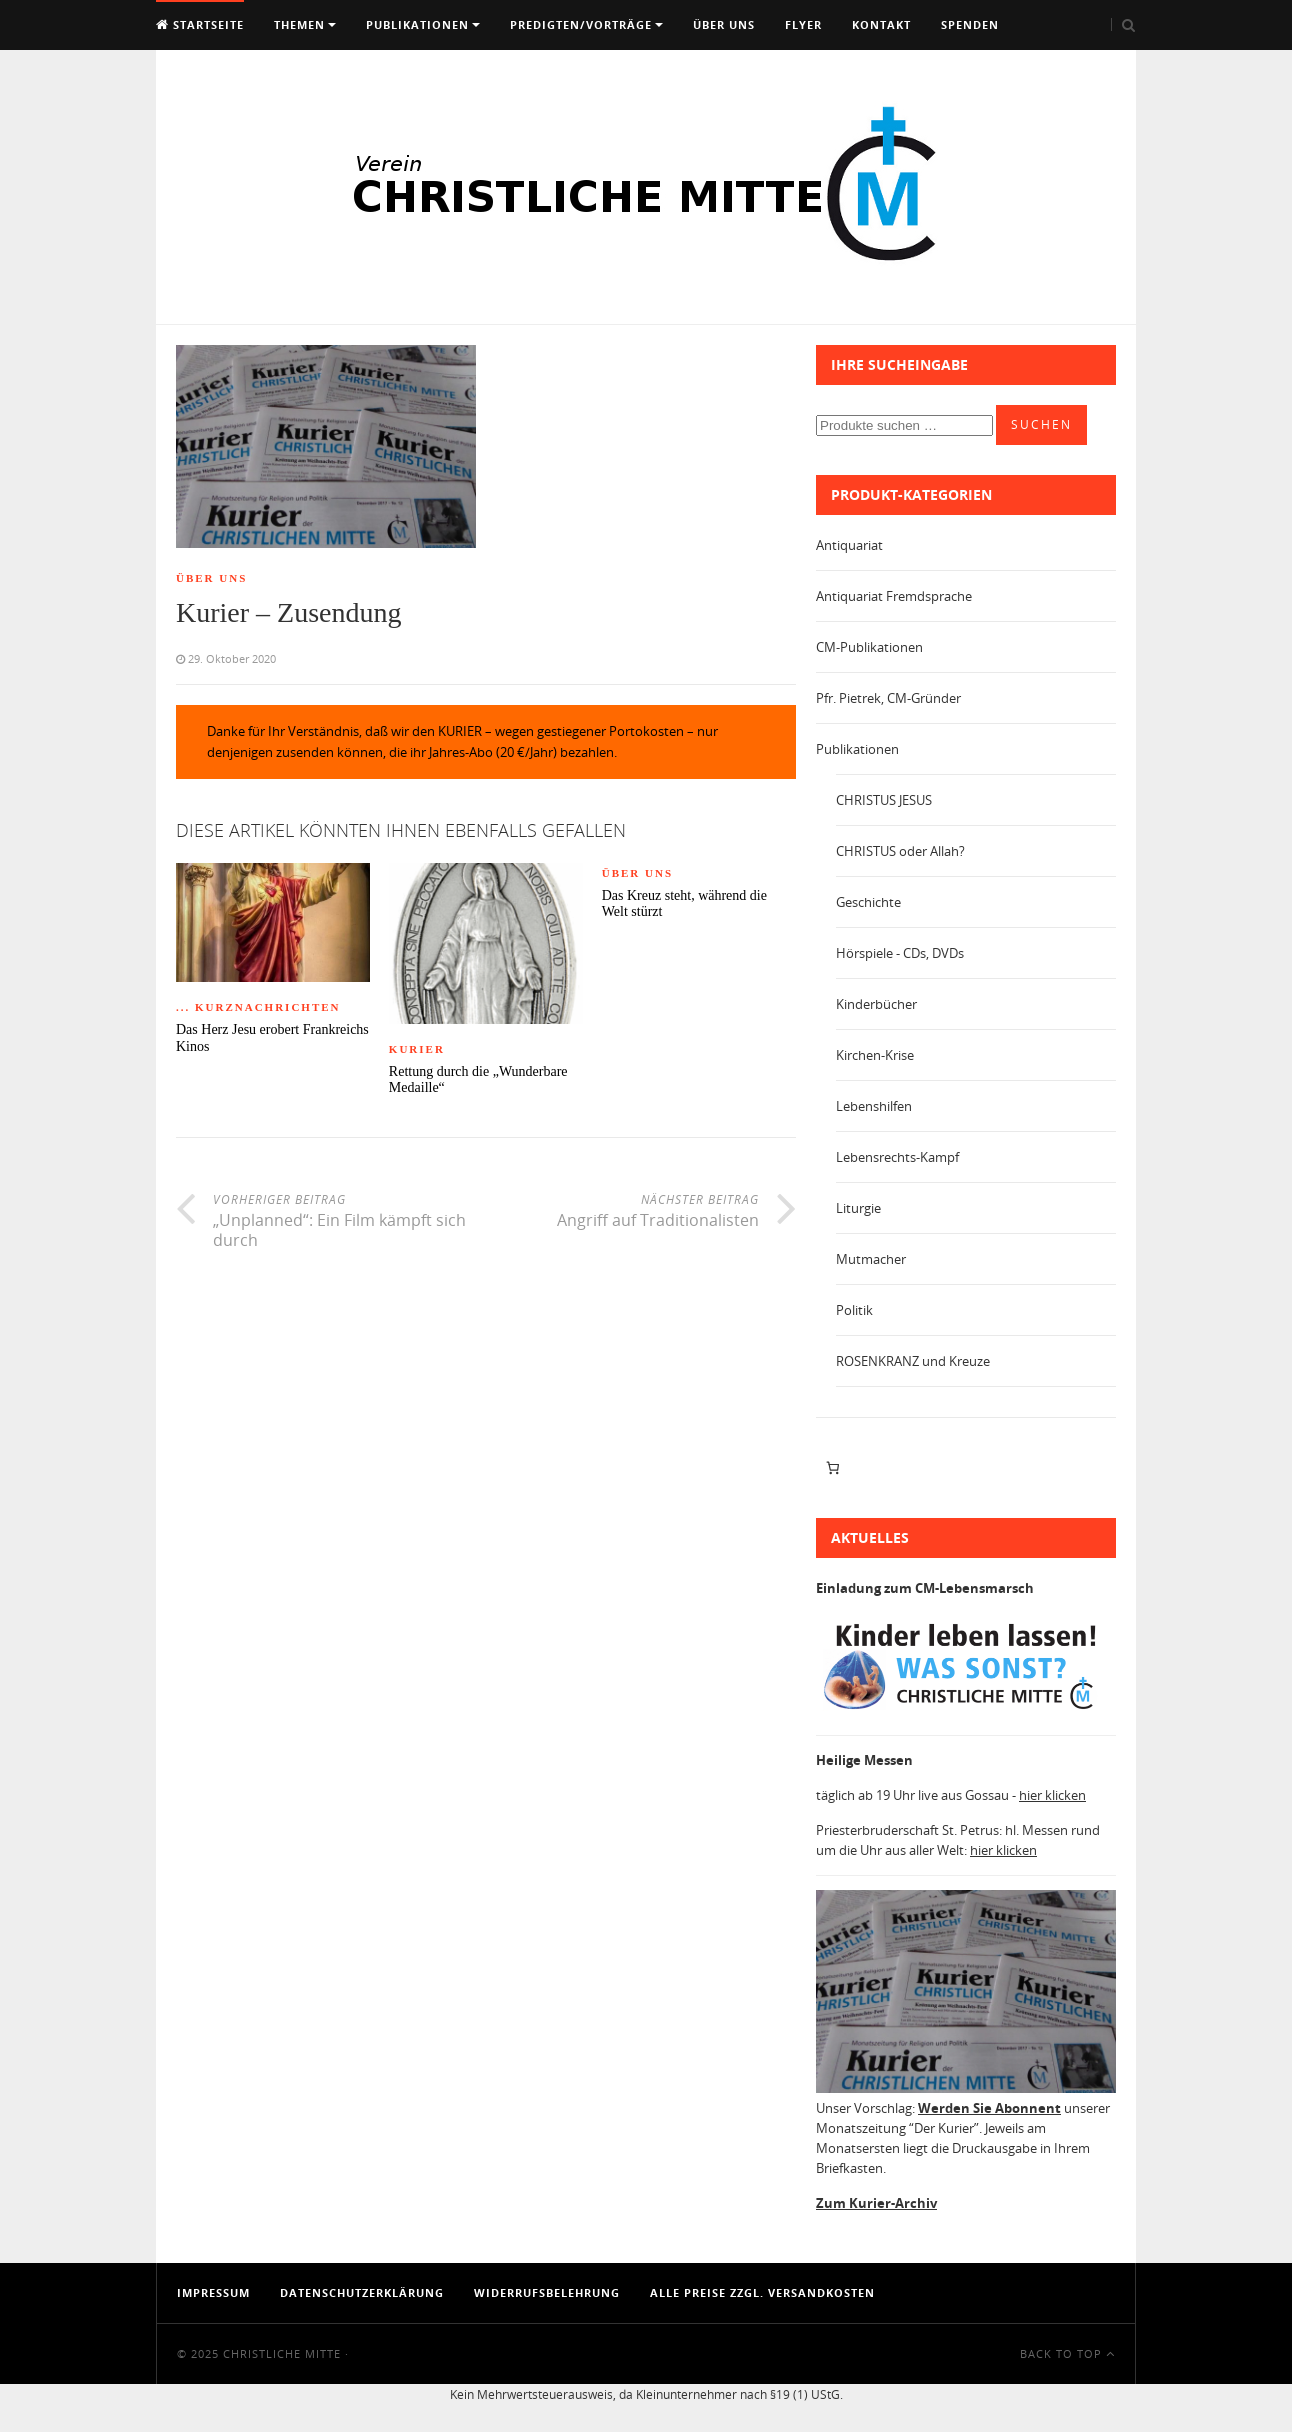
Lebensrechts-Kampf (897, 1157)
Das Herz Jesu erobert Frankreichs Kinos (272, 1038)
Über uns (724, 24)
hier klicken (1052, 1795)
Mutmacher (871, 1259)
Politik (854, 1310)
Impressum (213, 2292)
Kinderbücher (876, 1004)
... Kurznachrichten (258, 1007)
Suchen (1041, 424)
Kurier (417, 1049)
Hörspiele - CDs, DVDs (900, 953)
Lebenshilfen (874, 1106)
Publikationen (417, 24)
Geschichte (868, 902)
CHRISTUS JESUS (884, 800)
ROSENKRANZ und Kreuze (913, 1361)
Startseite (200, 24)
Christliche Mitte (282, 2353)
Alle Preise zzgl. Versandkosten (762, 2292)
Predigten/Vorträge (581, 24)
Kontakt (881, 24)
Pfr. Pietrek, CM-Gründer (888, 698)
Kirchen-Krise (875, 1055)
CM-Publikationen (869, 647)
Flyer (803, 24)
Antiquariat (849, 545)
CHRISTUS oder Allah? (900, 851)
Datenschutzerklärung (362, 2292)
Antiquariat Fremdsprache (894, 596)
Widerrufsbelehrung (547, 2292)
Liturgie (858, 1208)
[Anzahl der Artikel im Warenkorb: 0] (832, 1468)
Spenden (970, 24)
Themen (299, 24)
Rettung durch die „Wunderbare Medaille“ (478, 1080)
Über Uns (211, 578)
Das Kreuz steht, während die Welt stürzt (684, 904)
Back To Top (1067, 2353)
